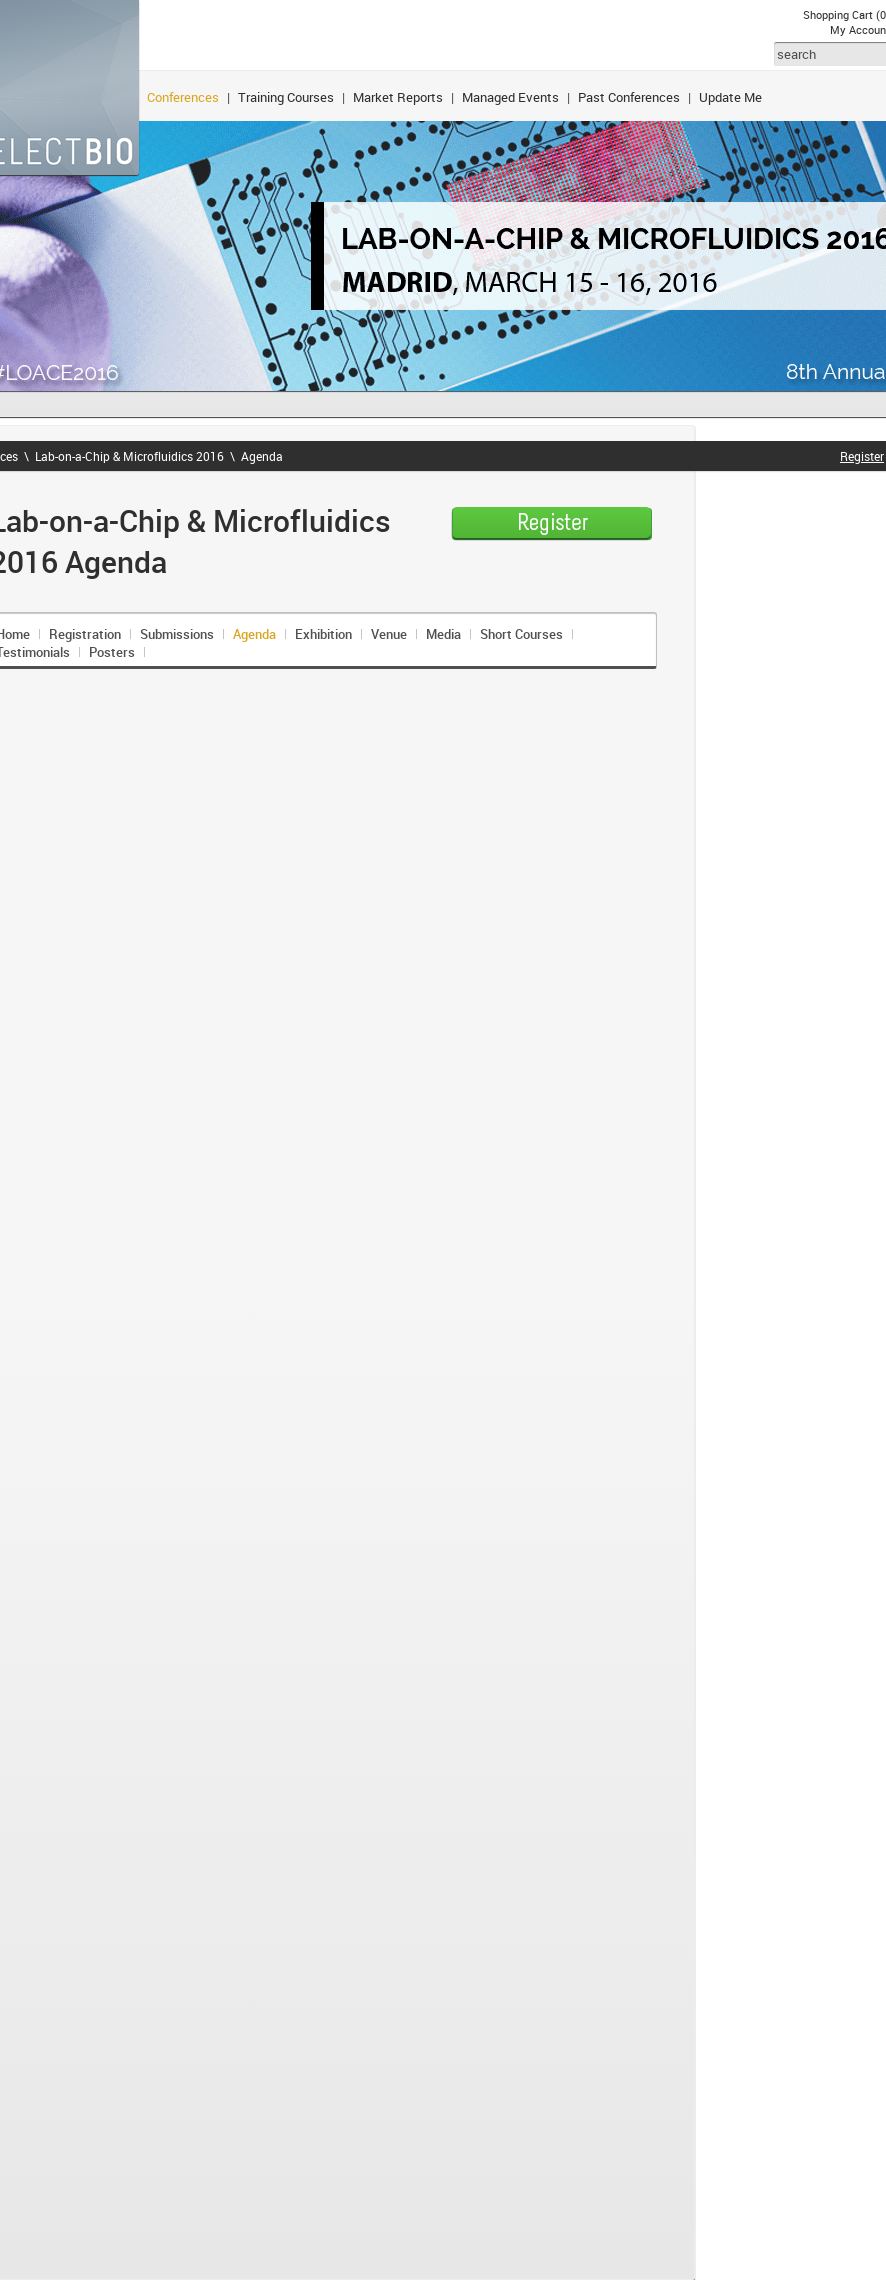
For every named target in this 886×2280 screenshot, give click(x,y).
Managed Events (510, 97)
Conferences (183, 97)
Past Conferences (629, 97)
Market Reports (398, 97)
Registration (85, 634)
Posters (112, 652)
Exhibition (323, 634)
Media (443, 634)
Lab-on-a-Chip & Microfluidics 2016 (129, 456)
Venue (389, 634)
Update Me (730, 97)
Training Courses (286, 97)
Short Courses (521, 634)
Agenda (262, 456)
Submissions (177, 634)
